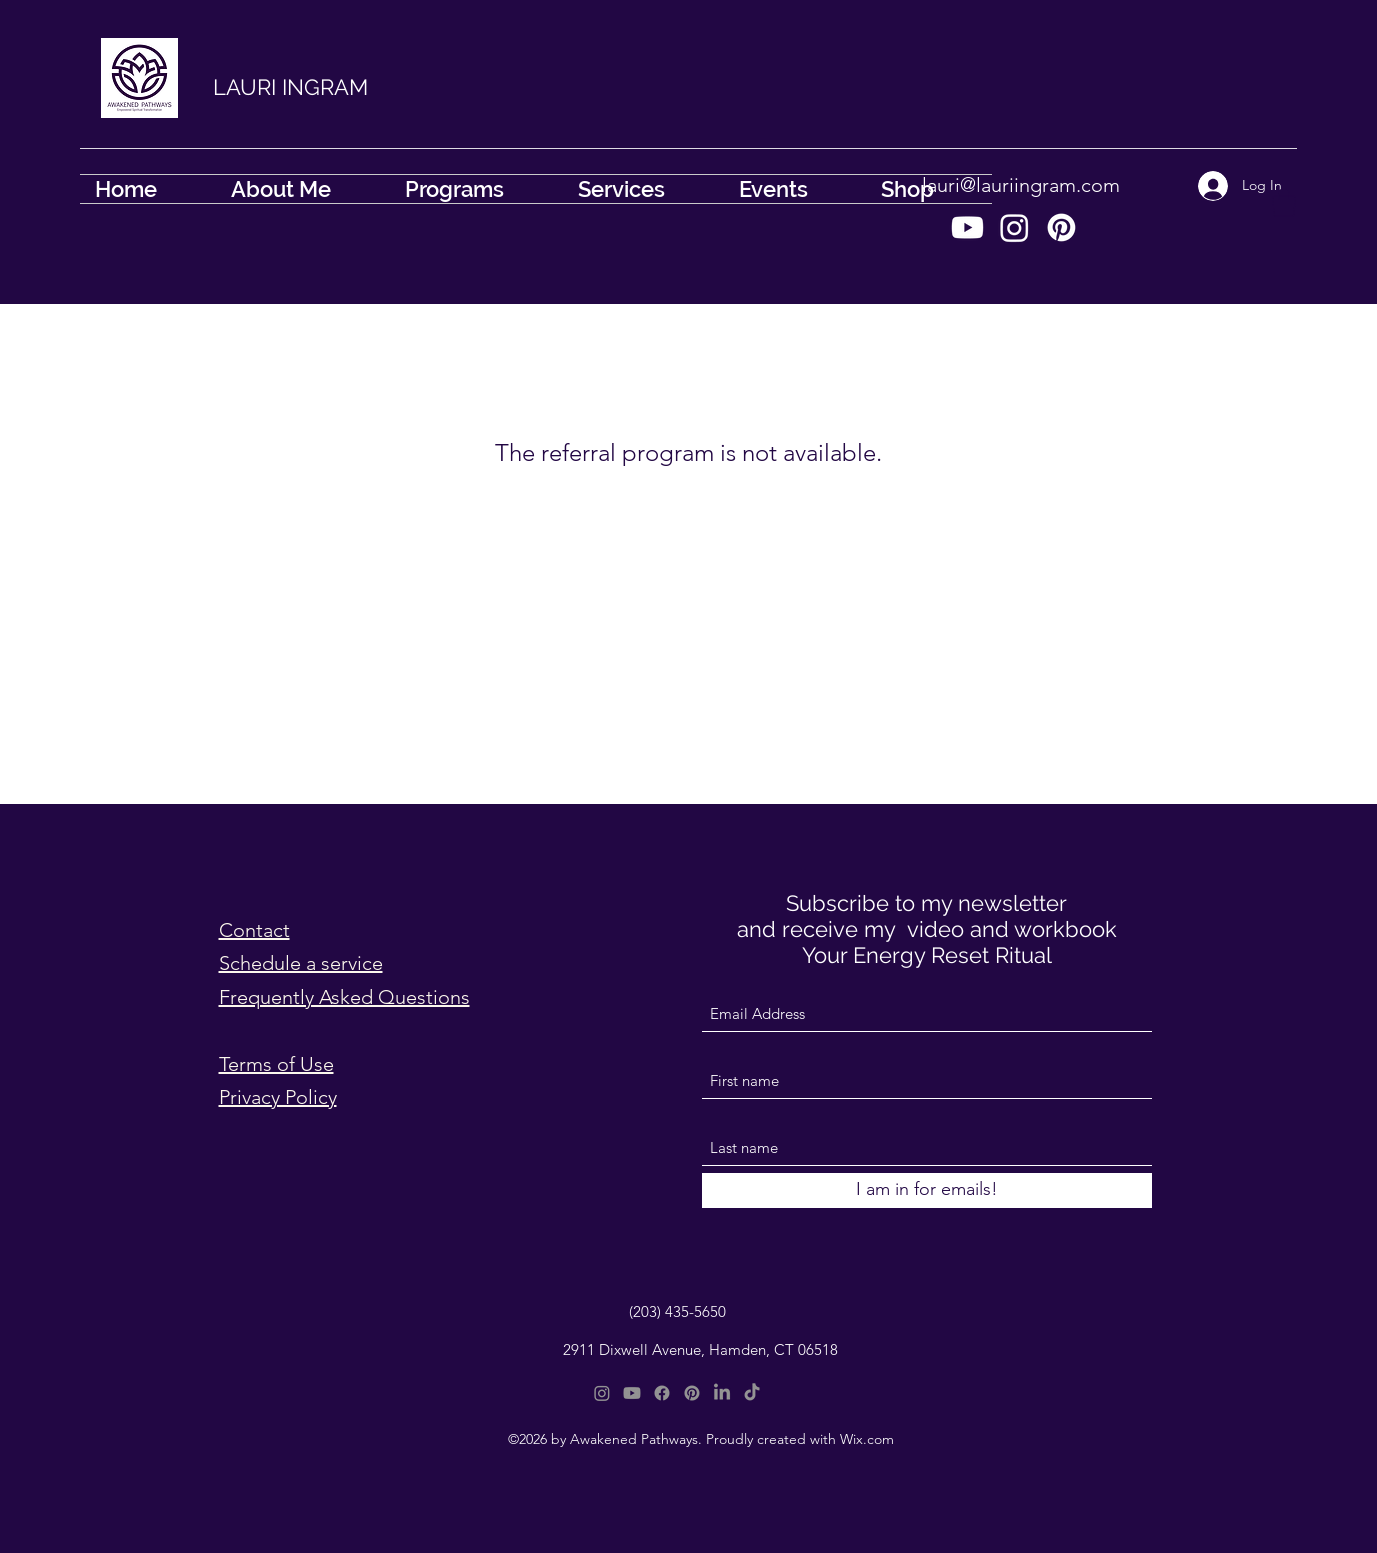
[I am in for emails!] (927, 1190)
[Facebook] (662, 1393)
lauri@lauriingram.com (1021, 185)
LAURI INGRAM (290, 87)
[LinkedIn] (722, 1393)
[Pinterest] (1061, 227)
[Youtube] (967, 227)
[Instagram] (1014, 227)
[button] (1284, 202)
